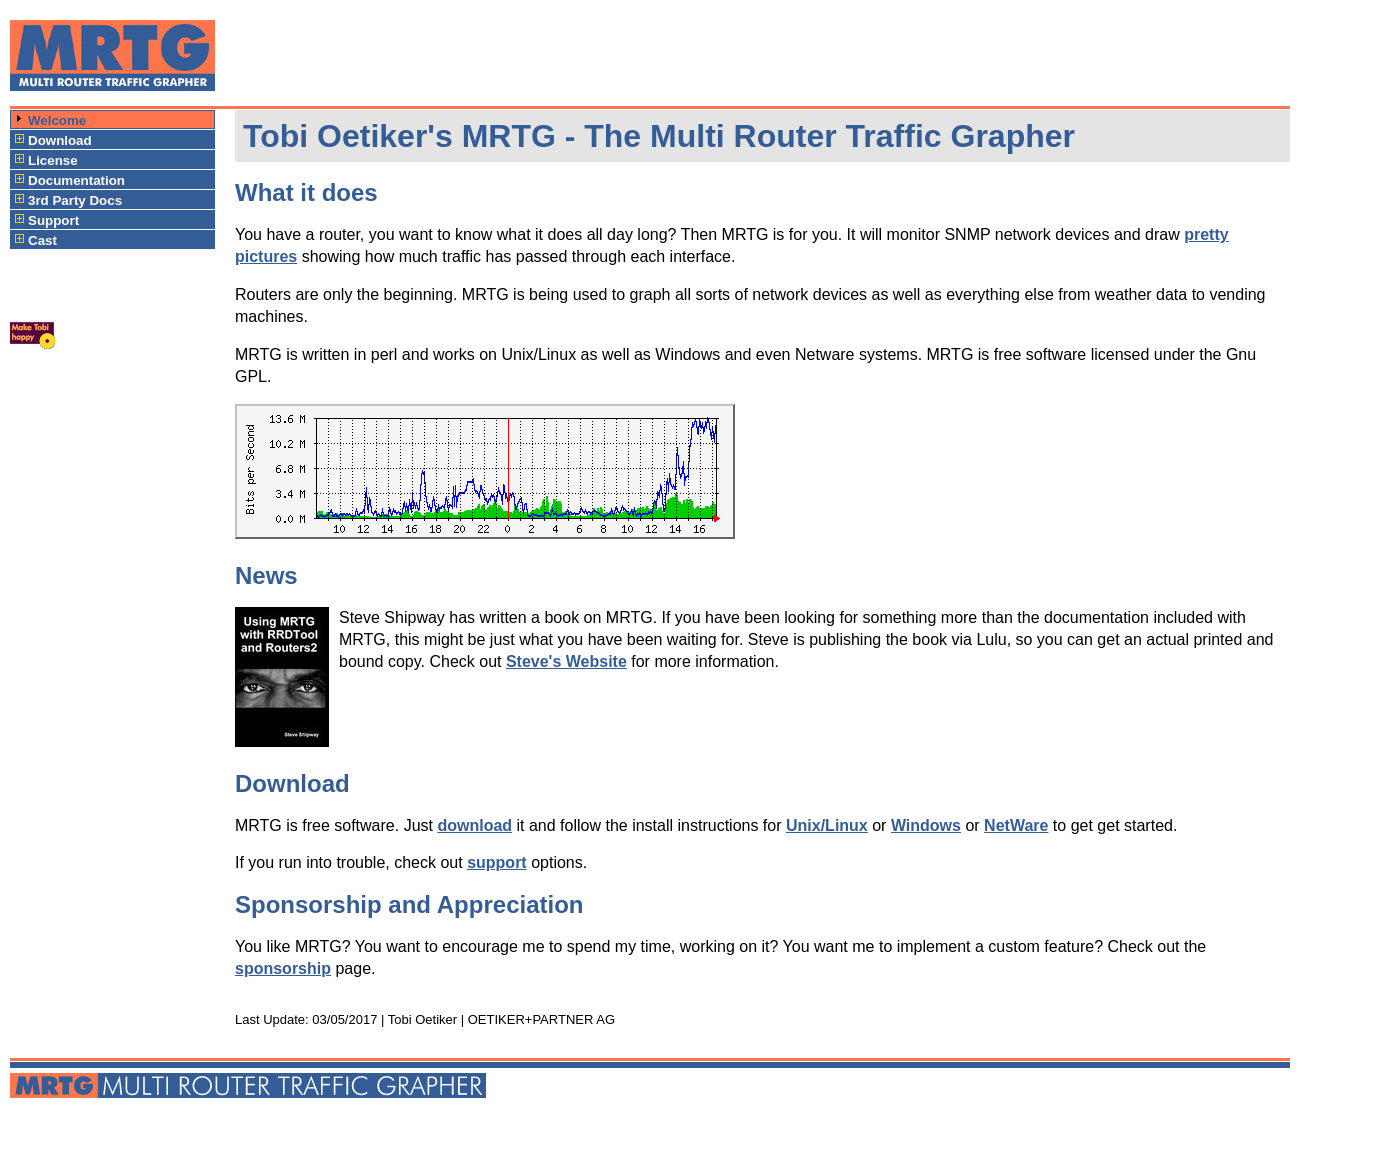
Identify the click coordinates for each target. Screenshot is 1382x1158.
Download (60, 140)
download (474, 825)
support (497, 862)
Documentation (76, 180)
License (53, 160)
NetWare (1016, 825)
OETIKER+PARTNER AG (541, 1019)
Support (53, 220)
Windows (926, 825)
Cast (42, 240)
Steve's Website (566, 661)
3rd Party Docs (75, 200)
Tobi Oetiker (422, 1019)
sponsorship (283, 968)
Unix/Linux (827, 825)
